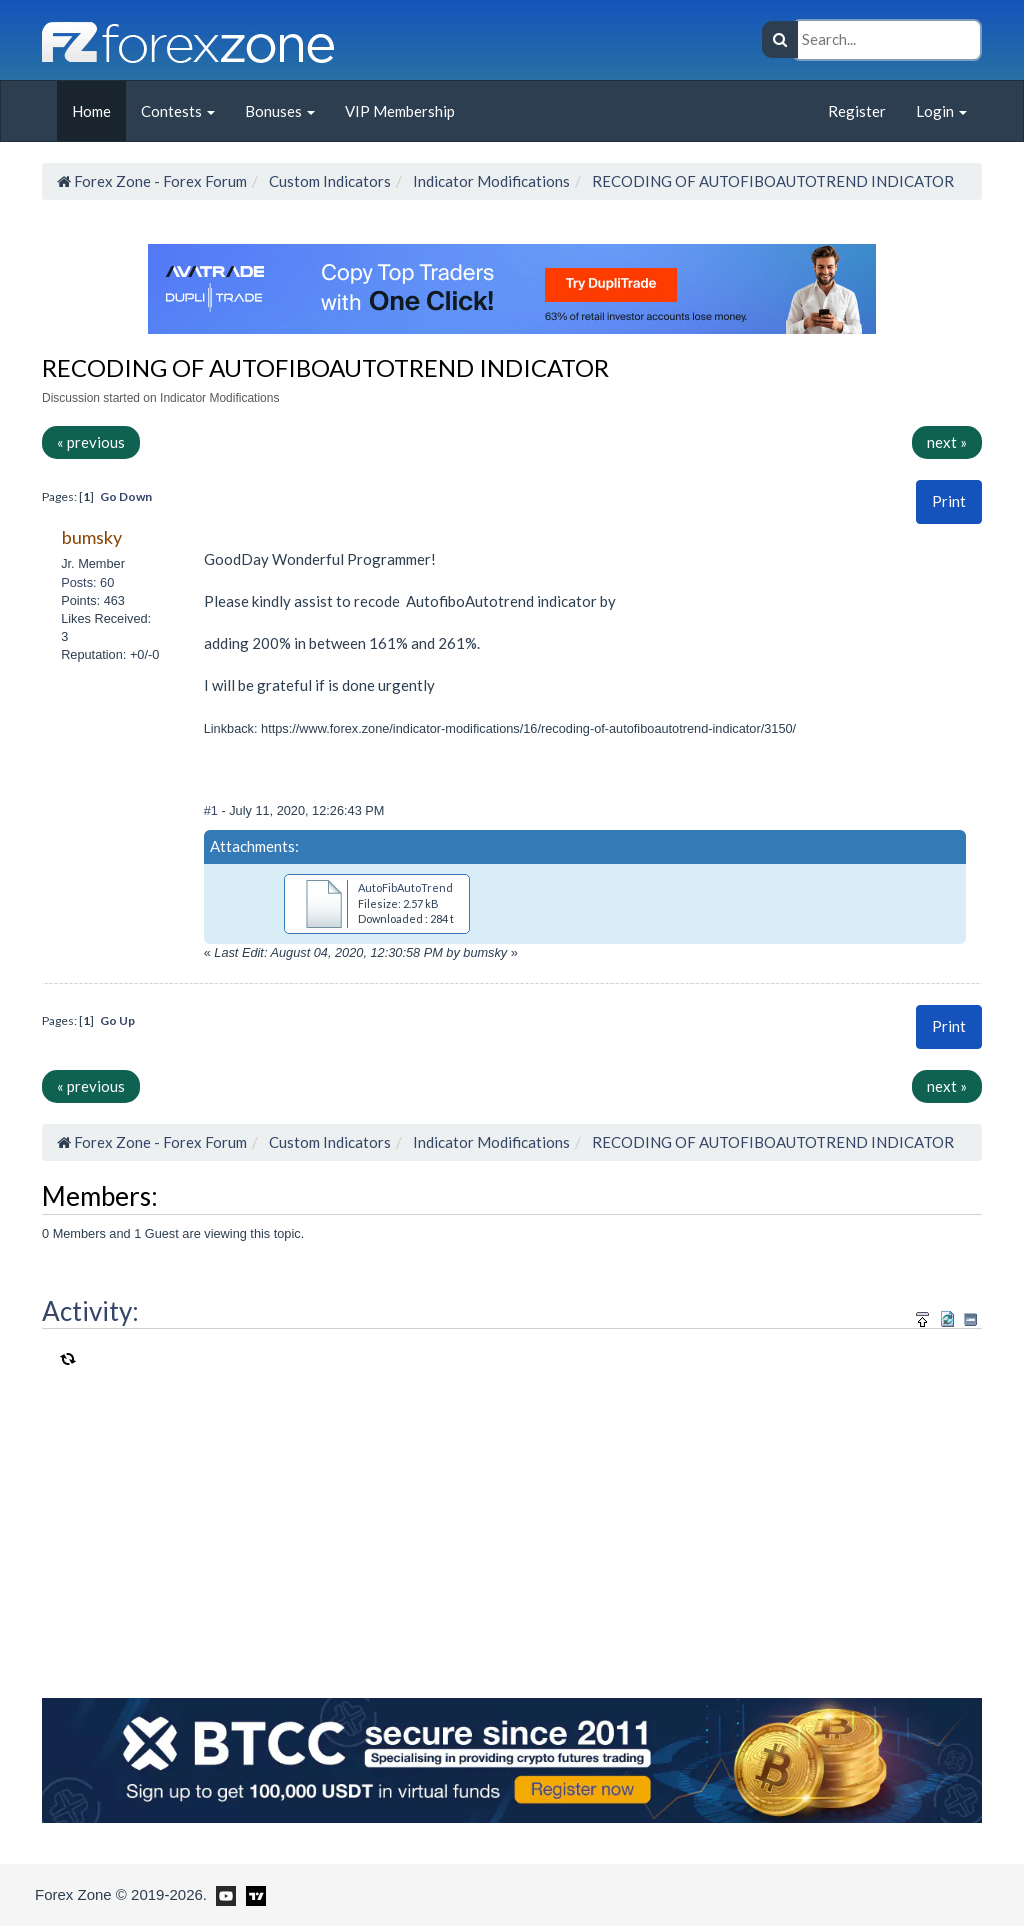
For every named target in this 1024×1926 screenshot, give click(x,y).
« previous (91, 442)
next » (947, 442)
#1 (213, 810)
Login (941, 111)
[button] (949, 501)
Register (857, 111)
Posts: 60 (87, 582)
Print (949, 501)
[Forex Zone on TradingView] (252, 1894)
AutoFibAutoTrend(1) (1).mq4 (432, 887)
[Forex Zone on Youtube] (223, 1894)
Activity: (90, 1311)
